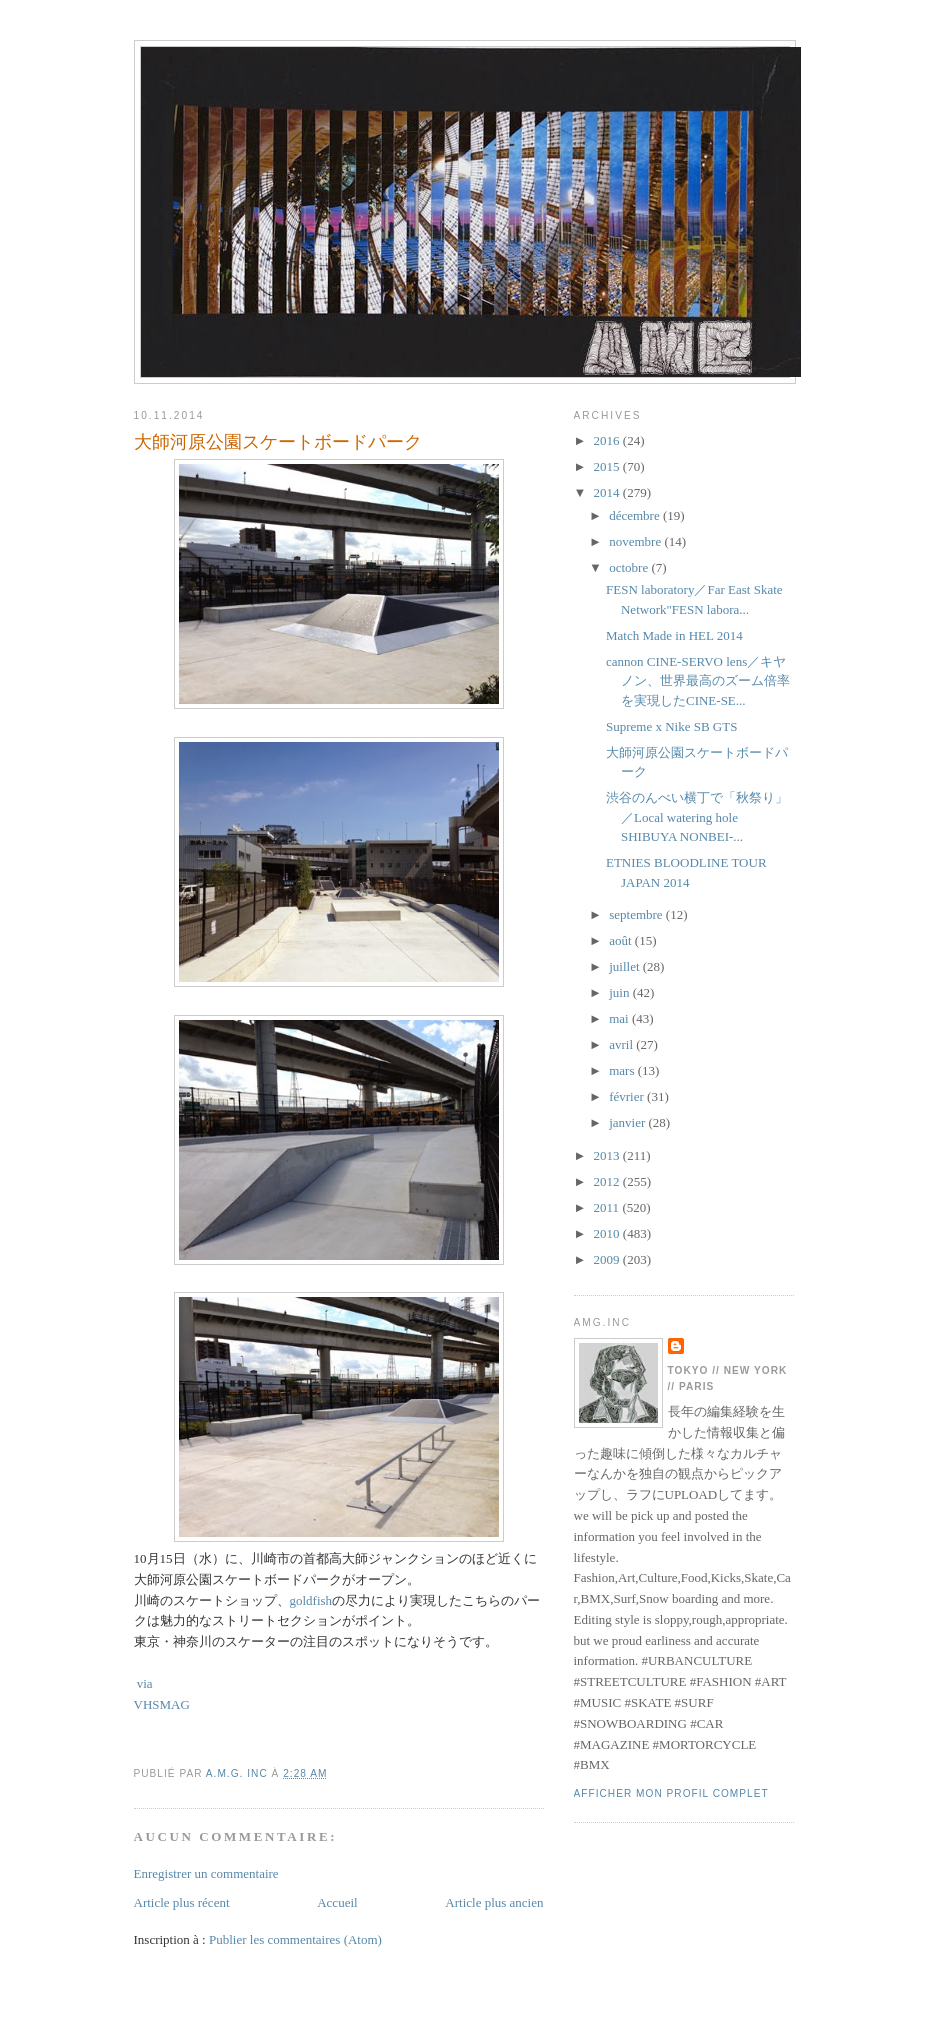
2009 (608, 1259)
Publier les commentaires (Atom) (295, 1939)
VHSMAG (162, 1704)
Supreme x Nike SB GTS (671, 726)
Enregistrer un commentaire (206, 1873)
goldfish (311, 1600)
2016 (608, 440)
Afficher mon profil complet (671, 1793)
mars (623, 1070)
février (628, 1096)
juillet (626, 966)
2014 (608, 492)
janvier (628, 1122)
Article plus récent (182, 1902)
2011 (608, 1207)
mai (620, 1018)
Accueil (337, 1902)
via (143, 1683)
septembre (637, 914)
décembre (636, 515)
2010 (608, 1233)
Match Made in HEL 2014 (674, 635)
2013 (608, 1155)
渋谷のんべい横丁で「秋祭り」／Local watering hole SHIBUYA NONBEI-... (697, 817)
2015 (608, 466)
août (622, 940)
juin (620, 992)
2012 (608, 1181)
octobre (630, 567)
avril (622, 1044)
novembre (636, 541)
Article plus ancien (494, 1902)
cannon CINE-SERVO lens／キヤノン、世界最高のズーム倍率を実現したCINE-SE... (698, 681)
